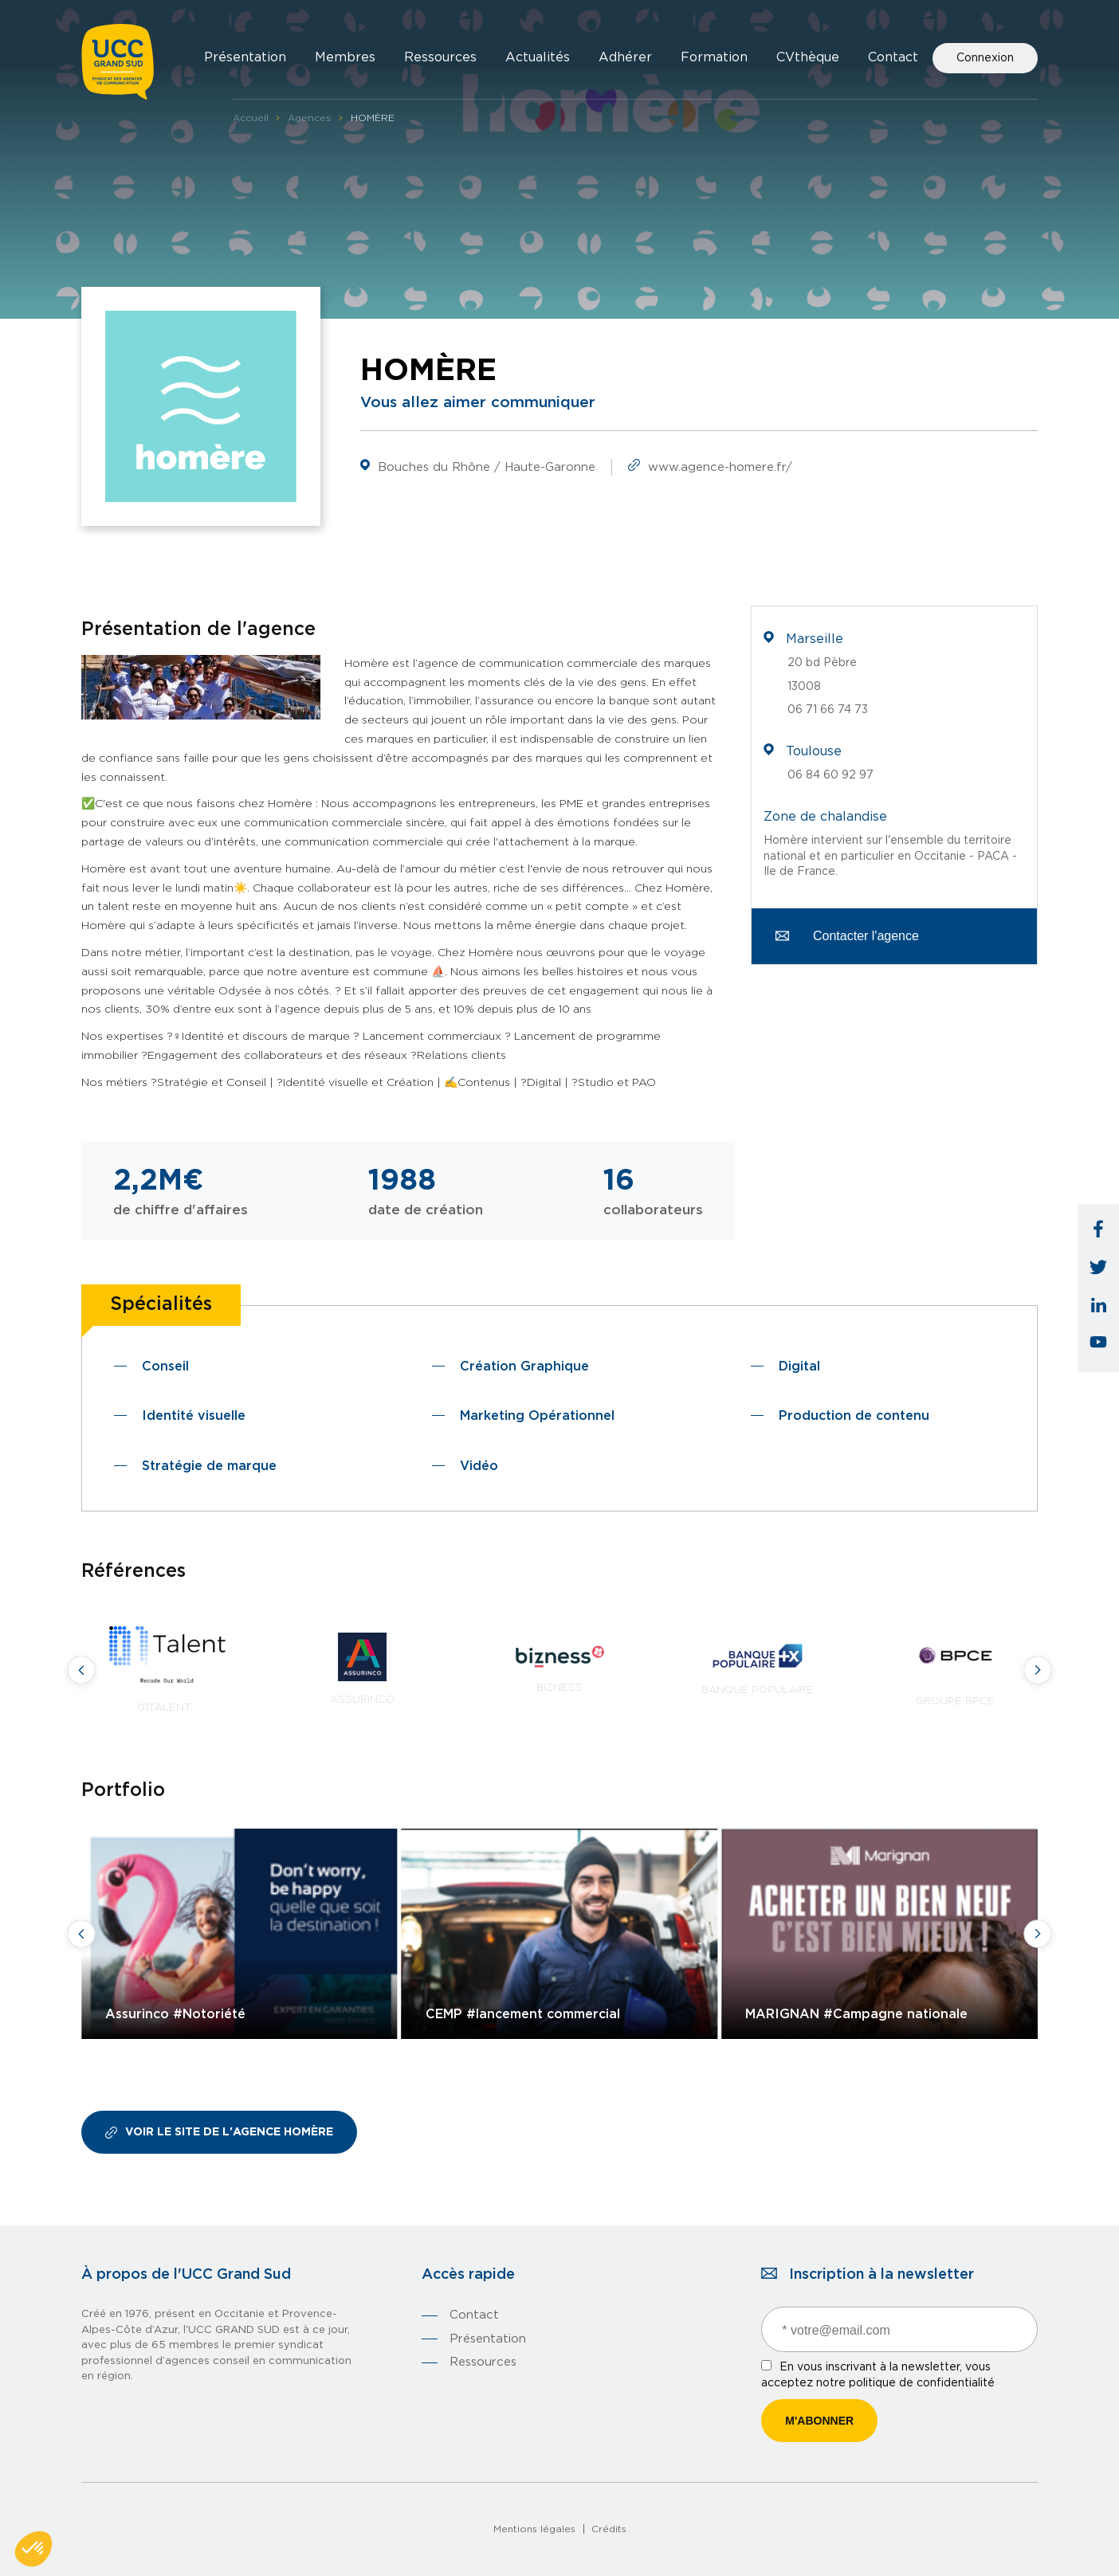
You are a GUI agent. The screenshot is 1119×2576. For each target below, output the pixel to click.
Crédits (608, 2529)
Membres (345, 57)
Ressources (440, 57)
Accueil (251, 118)
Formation (714, 57)
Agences (310, 118)
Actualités (537, 57)
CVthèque (807, 57)
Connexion (985, 58)
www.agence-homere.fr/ (720, 467)
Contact (893, 57)
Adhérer (625, 57)
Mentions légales (534, 2529)
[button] (33, 2549)
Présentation (245, 57)
